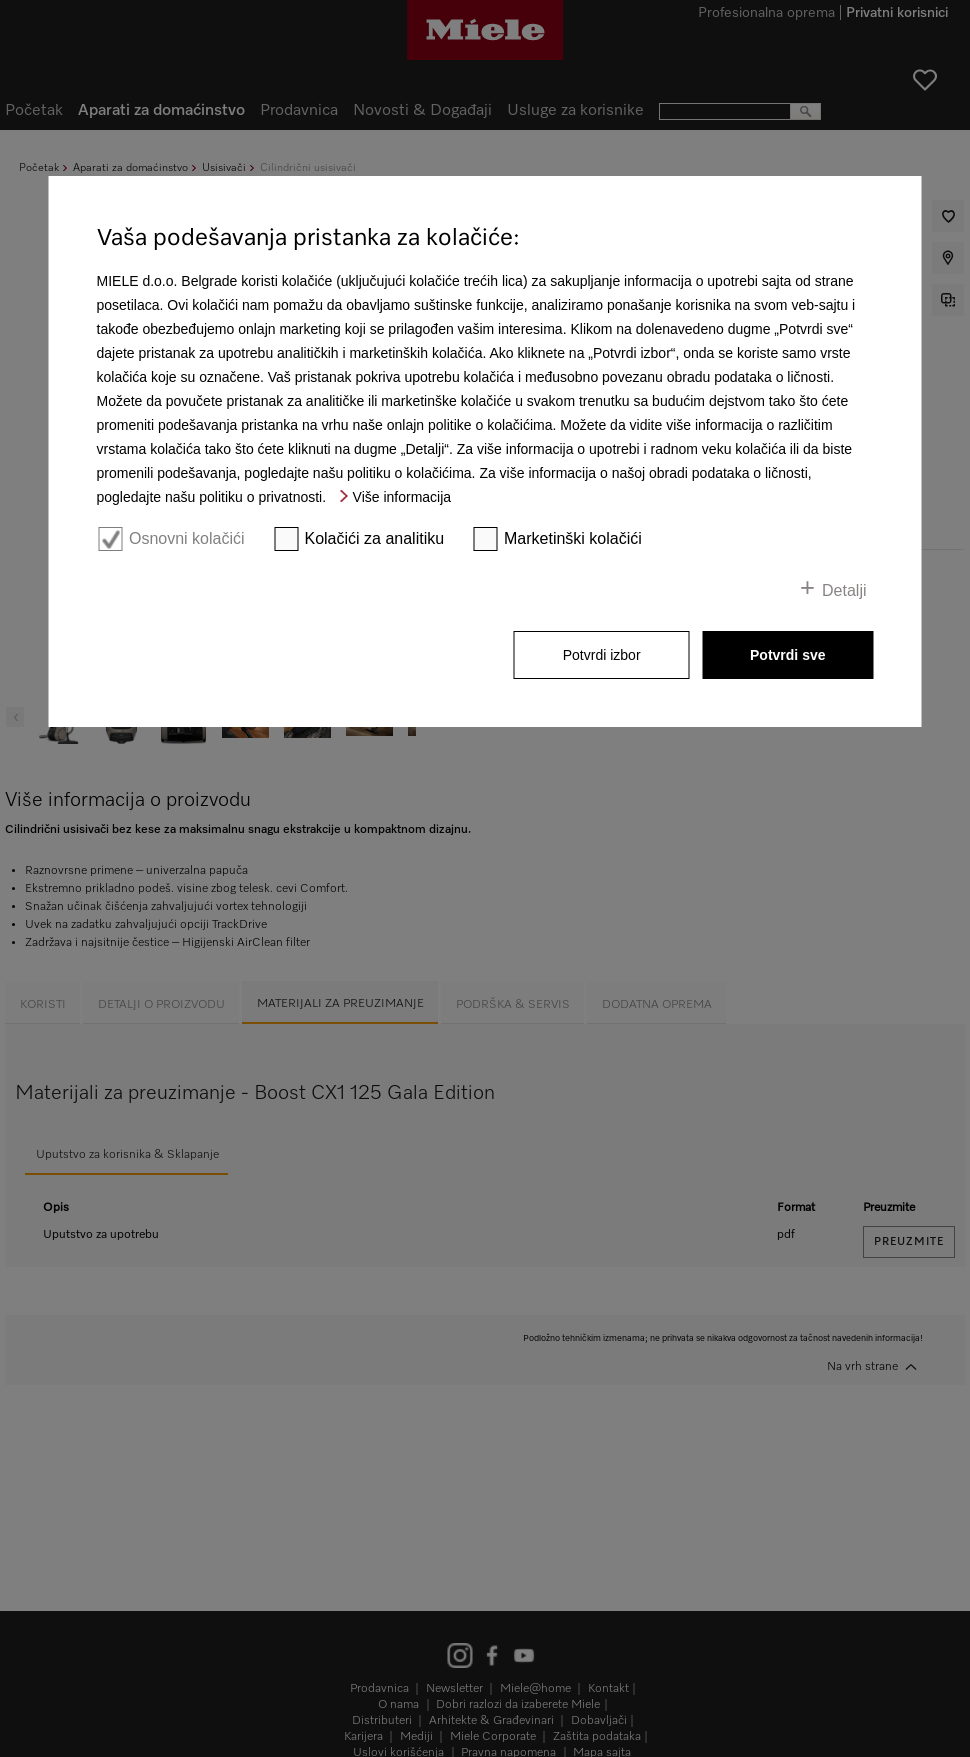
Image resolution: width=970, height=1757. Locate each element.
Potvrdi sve (787, 655)
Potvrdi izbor (602, 655)
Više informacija (402, 497)
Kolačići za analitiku (374, 538)
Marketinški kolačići (573, 538)
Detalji (844, 590)
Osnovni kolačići (187, 538)
